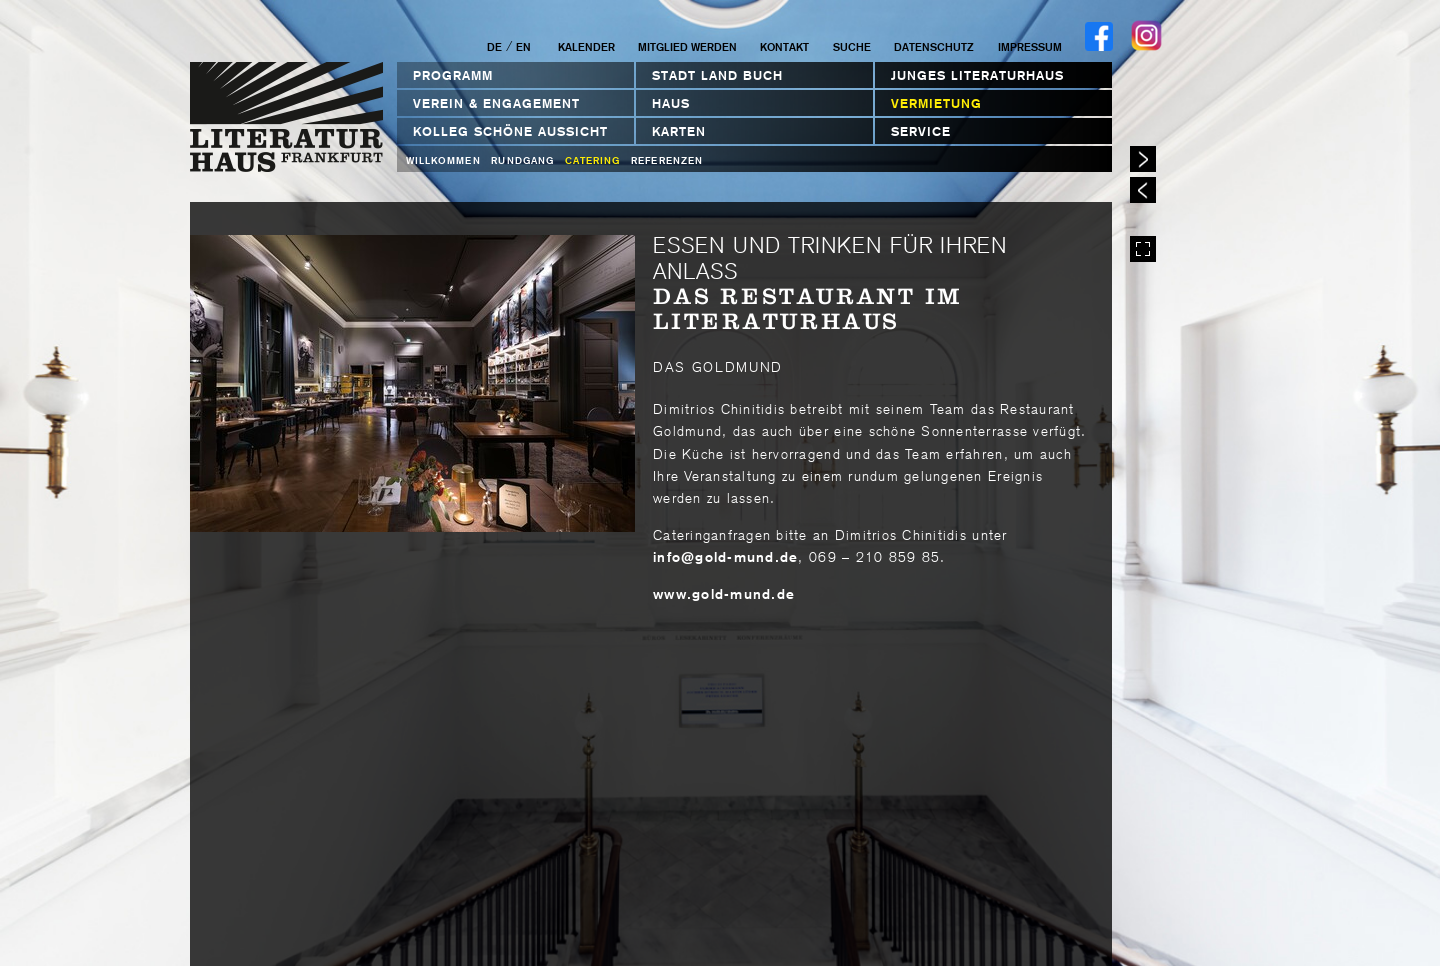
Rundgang (522, 160)
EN (523, 47)
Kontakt (784, 47)
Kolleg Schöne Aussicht (510, 131)
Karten (679, 131)
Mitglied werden (687, 47)
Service (921, 131)
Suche (852, 47)
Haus (671, 103)
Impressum (1030, 47)
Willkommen (443, 160)
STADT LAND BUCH (717, 75)
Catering (593, 160)
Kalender (586, 47)
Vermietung (936, 103)
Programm (453, 75)
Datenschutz (934, 47)
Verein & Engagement (496, 103)
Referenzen (667, 160)
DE (494, 47)
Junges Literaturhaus (977, 75)
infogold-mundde (725, 557)
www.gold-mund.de (724, 594)
